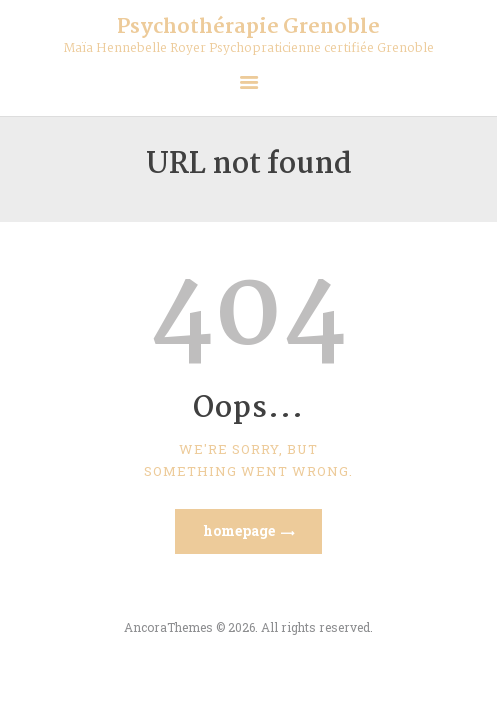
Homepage (239, 530)
